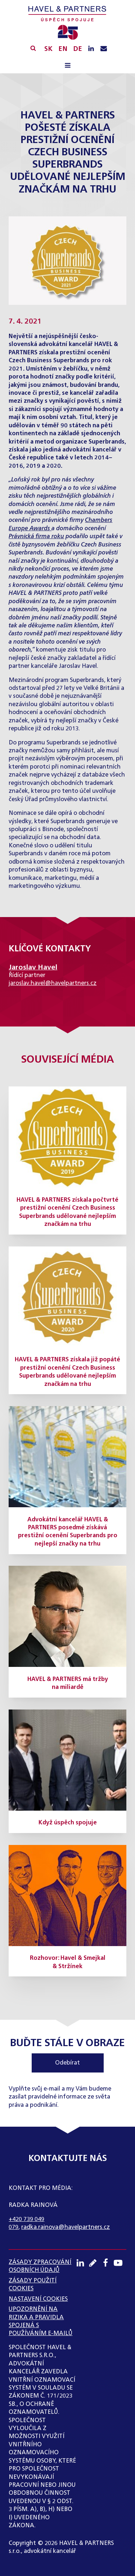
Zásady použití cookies (33, 2285)
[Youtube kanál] (120, 2263)
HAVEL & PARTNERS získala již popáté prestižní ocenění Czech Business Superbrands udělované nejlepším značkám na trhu (67, 1372)
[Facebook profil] (107, 2263)
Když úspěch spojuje (68, 1823)
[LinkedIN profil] (91, 49)
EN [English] (62, 49)
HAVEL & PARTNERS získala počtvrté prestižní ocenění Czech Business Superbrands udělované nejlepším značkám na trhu (67, 1212)
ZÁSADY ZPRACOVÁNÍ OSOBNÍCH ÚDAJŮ (40, 2266)
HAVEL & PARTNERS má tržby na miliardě (67, 1683)
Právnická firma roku (36, 537)
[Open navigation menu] (67, 66)
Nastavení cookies (38, 2299)
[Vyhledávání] (33, 48)
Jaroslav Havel (33, 967)
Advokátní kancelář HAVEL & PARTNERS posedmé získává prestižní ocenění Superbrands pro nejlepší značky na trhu (67, 1532)
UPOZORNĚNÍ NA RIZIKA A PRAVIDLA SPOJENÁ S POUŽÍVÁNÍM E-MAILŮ (40, 2322)
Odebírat (67, 2063)
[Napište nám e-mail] (103, 49)
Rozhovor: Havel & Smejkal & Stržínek (67, 1962)
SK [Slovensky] (48, 49)
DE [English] (77, 49)
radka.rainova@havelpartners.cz (65, 2227)
